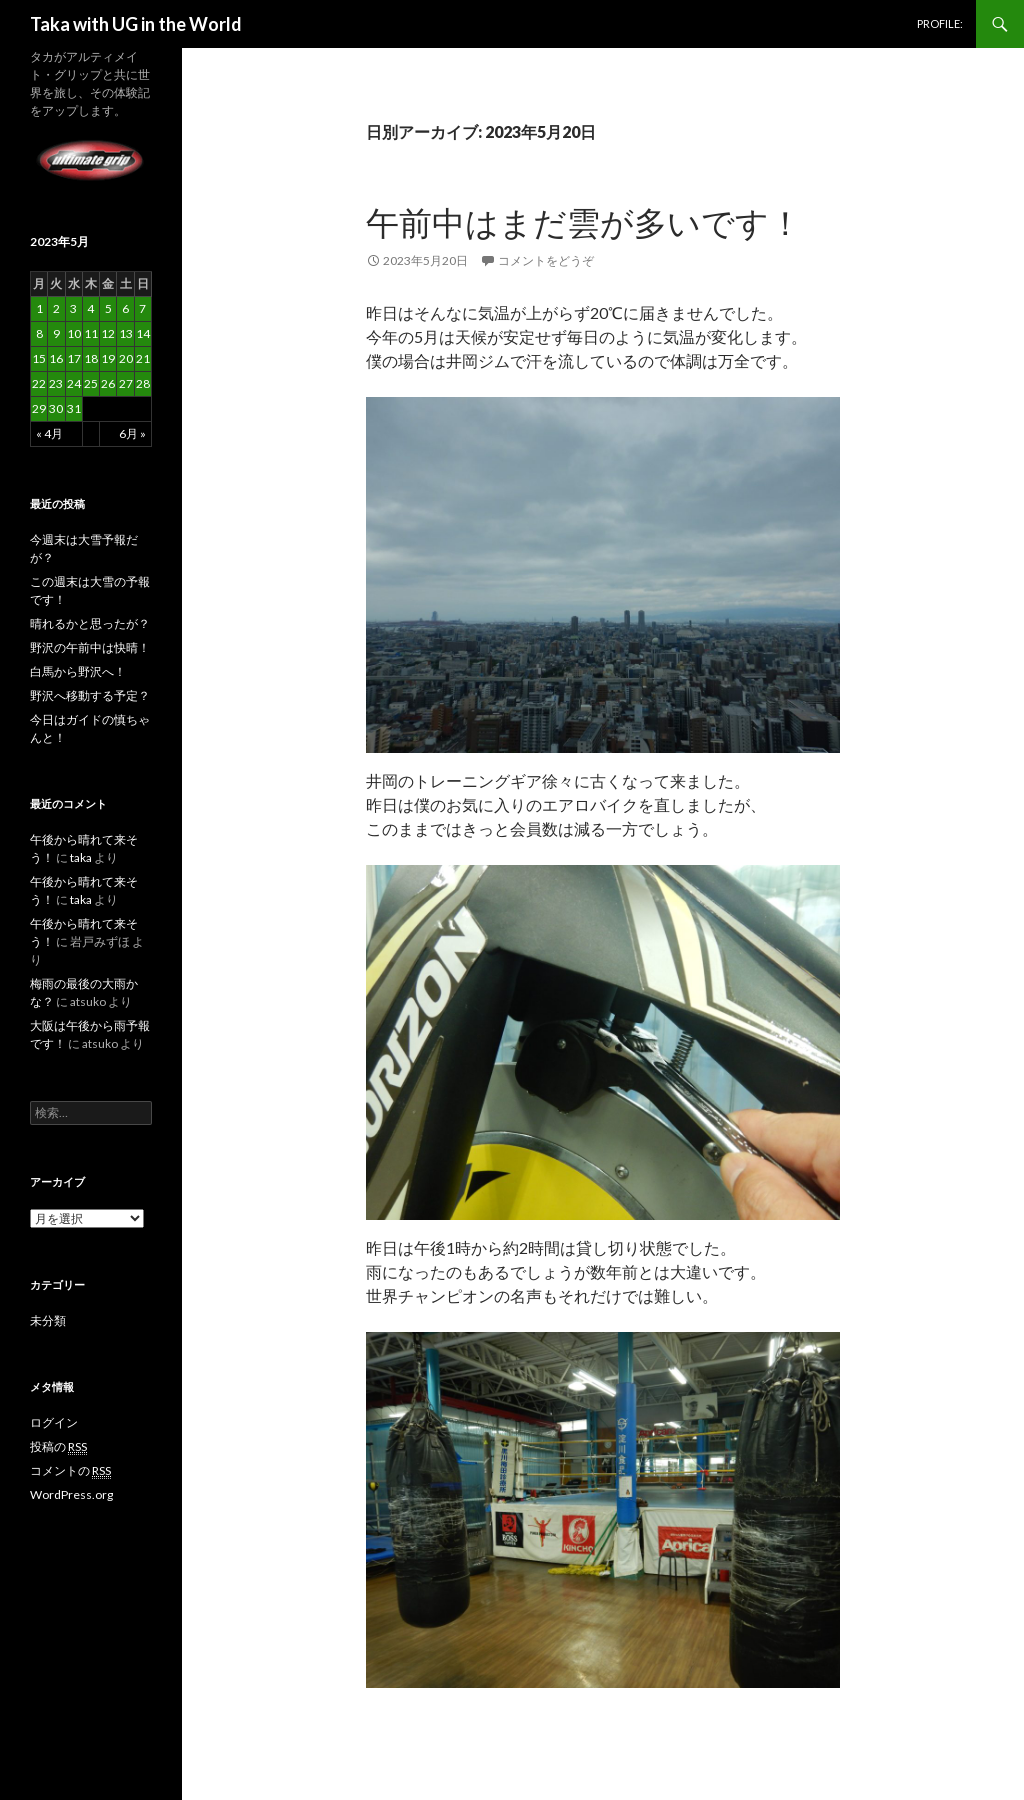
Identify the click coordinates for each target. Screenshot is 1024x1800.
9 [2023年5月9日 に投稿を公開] (56, 333)
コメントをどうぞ (546, 260)
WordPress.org (71, 1494)
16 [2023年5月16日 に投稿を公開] (56, 358)
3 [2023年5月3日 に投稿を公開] (73, 308)
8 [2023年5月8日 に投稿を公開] (39, 333)
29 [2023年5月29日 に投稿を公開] (39, 408)
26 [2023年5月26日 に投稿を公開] (108, 383)
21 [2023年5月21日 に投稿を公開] (143, 358)
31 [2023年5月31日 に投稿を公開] (74, 408)
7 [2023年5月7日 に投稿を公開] (142, 308)
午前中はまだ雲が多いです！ (584, 222)
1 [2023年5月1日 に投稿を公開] (39, 308)
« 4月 (49, 433)
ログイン (54, 1422)
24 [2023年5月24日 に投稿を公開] (74, 383)
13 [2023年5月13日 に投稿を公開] (126, 333)
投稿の (58, 1447)
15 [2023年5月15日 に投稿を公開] (39, 358)
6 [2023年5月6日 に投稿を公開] (125, 308)
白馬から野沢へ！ (78, 671)
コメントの (70, 1471)
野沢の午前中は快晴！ (90, 647)
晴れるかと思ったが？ (90, 623)
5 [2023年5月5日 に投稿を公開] (108, 308)
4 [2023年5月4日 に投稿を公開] (90, 308)
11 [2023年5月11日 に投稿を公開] (91, 333)
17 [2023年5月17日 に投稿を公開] (74, 358)
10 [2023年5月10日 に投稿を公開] (74, 333)
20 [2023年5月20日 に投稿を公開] (126, 358)
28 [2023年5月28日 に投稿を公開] (143, 383)
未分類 (48, 1320)
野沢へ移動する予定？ (90, 695)
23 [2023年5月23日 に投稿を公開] (56, 383)
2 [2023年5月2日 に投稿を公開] (56, 308)
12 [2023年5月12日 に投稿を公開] (108, 333)
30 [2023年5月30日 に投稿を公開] (56, 408)
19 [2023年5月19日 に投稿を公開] (108, 358)
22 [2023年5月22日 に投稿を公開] (39, 383)
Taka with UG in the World (136, 24)
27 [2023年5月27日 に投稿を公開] (126, 383)
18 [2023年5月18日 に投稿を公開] (91, 358)
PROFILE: (940, 23)
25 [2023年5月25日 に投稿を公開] (91, 383)
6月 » (132, 433)
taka (81, 857)
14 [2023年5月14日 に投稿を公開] (143, 333)
